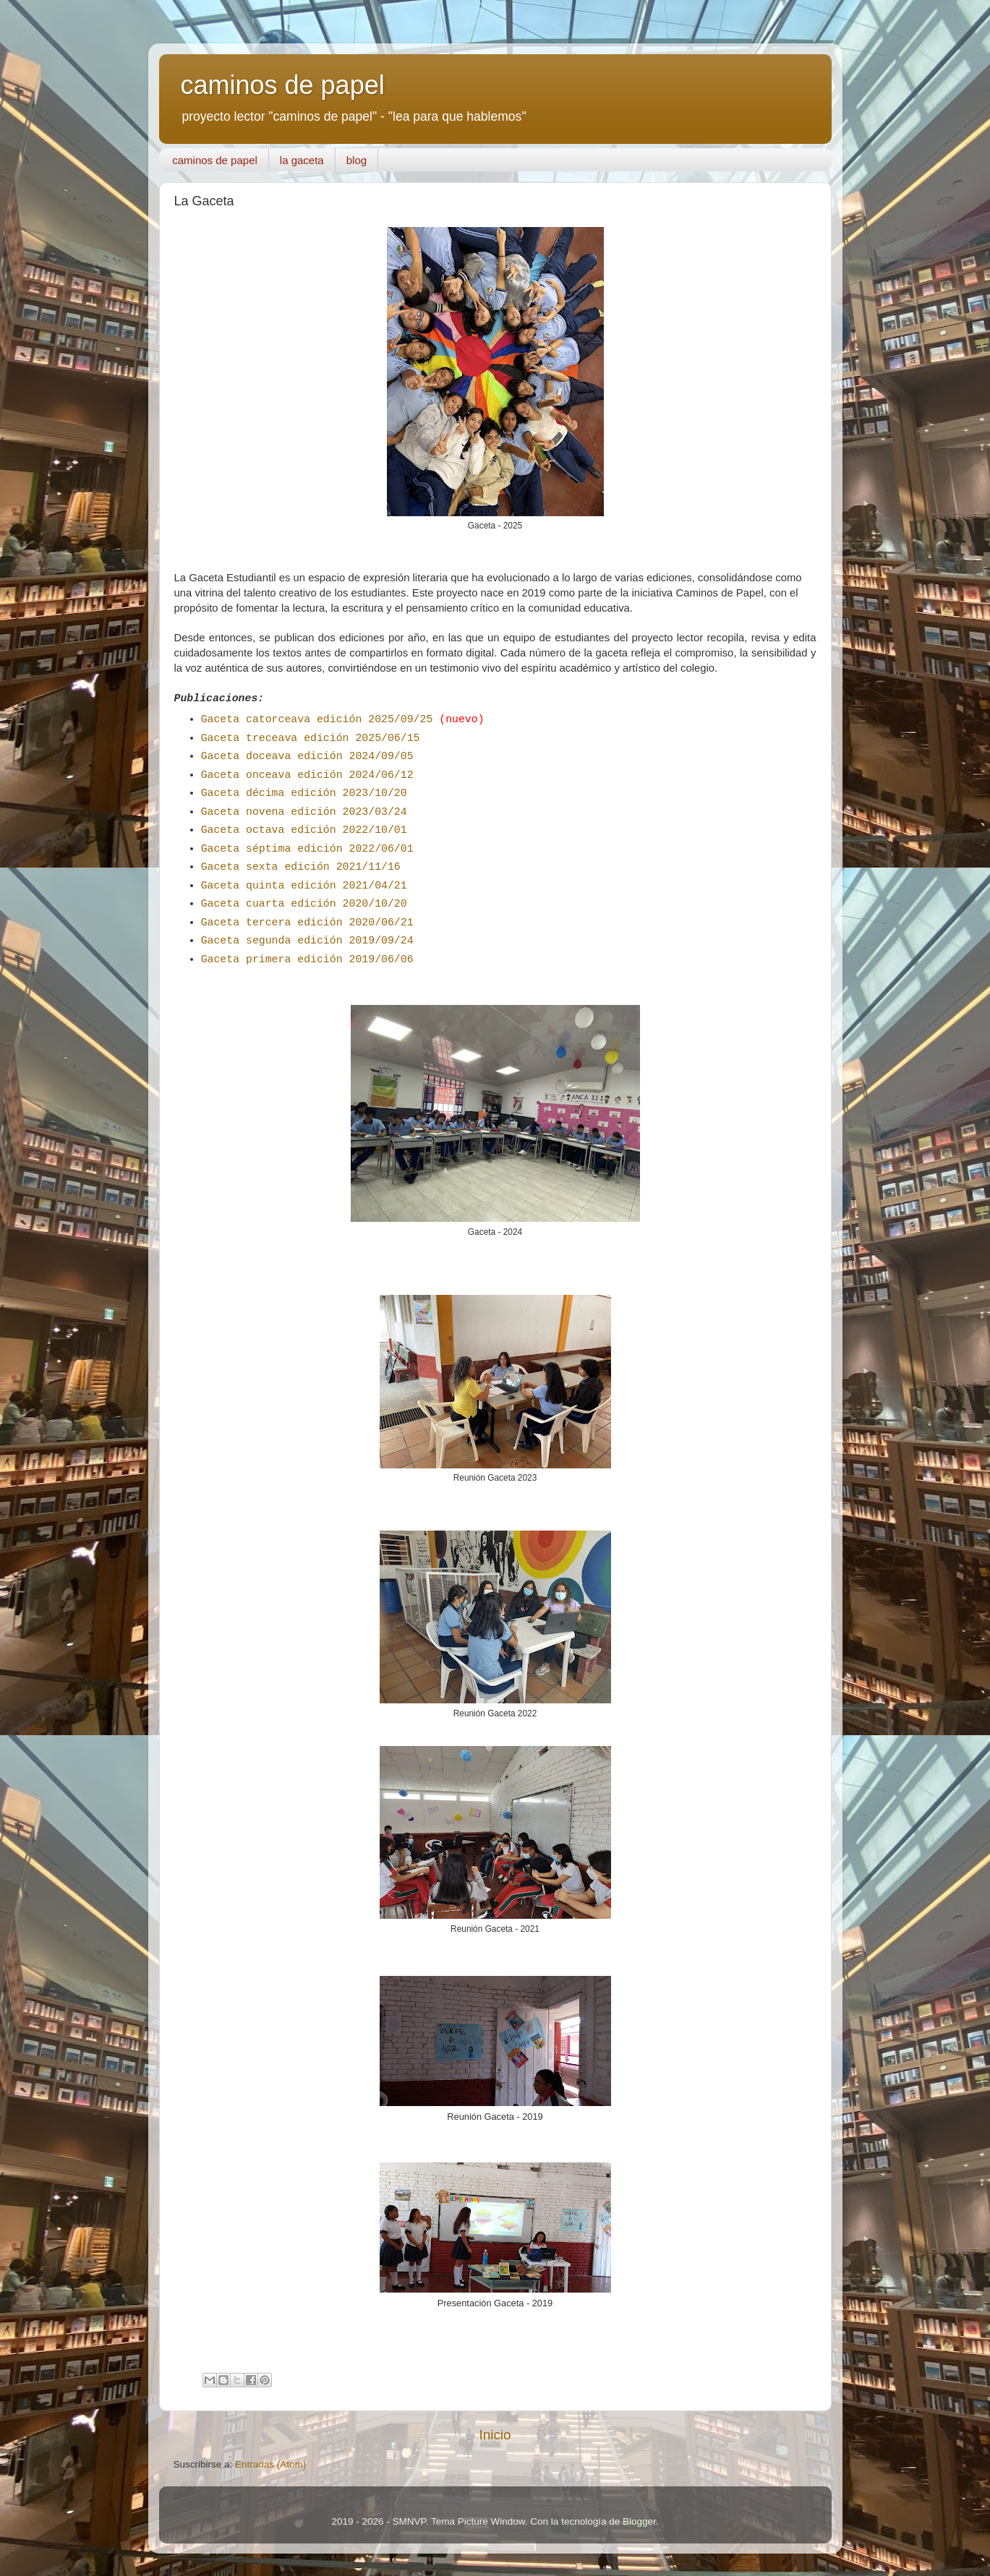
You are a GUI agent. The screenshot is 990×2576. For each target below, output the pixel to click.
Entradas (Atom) (270, 2464)
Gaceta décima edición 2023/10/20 (304, 793)
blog (356, 160)
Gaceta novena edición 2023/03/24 (304, 812)
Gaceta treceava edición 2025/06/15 (310, 738)
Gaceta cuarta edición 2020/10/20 (304, 904)
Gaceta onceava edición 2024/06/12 (307, 775)
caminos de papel (283, 85)
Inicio (495, 2434)
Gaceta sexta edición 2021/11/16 (301, 867)
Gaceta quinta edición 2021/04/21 (304, 885)
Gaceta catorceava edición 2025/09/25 (317, 719)
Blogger (639, 2521)
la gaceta (302, 160)
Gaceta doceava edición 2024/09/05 (307, 756)
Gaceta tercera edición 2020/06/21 (307, 922)
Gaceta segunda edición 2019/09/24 (307, 940)
